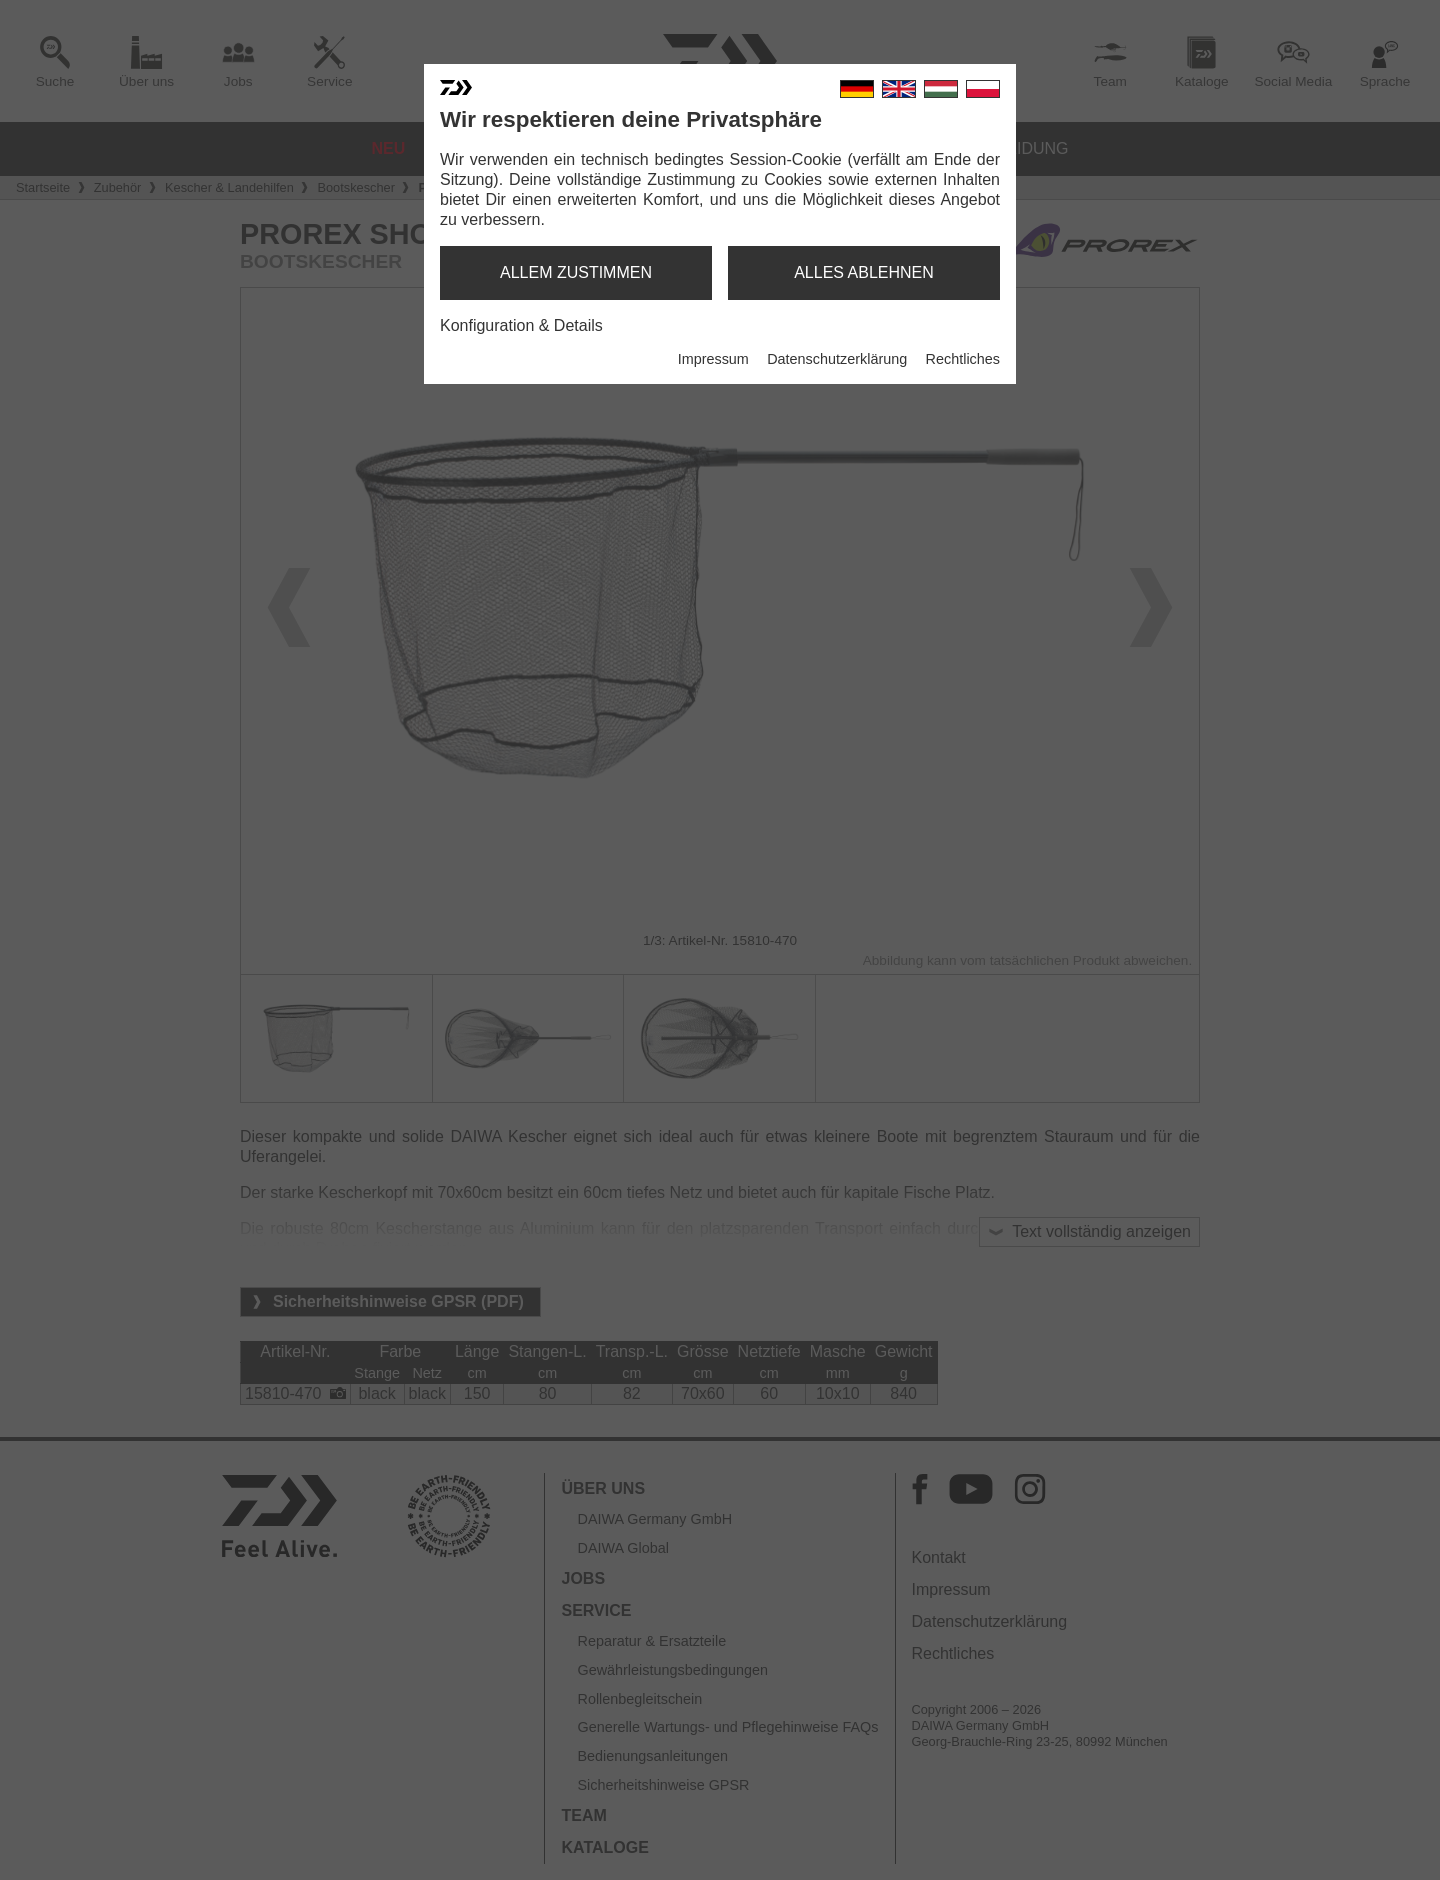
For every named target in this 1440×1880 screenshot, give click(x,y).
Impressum (713, 359)
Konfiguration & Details (521, 325)
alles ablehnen (864, 272)
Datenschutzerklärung (837, 359)
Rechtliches (963, 359)
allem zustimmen (576, 272)
